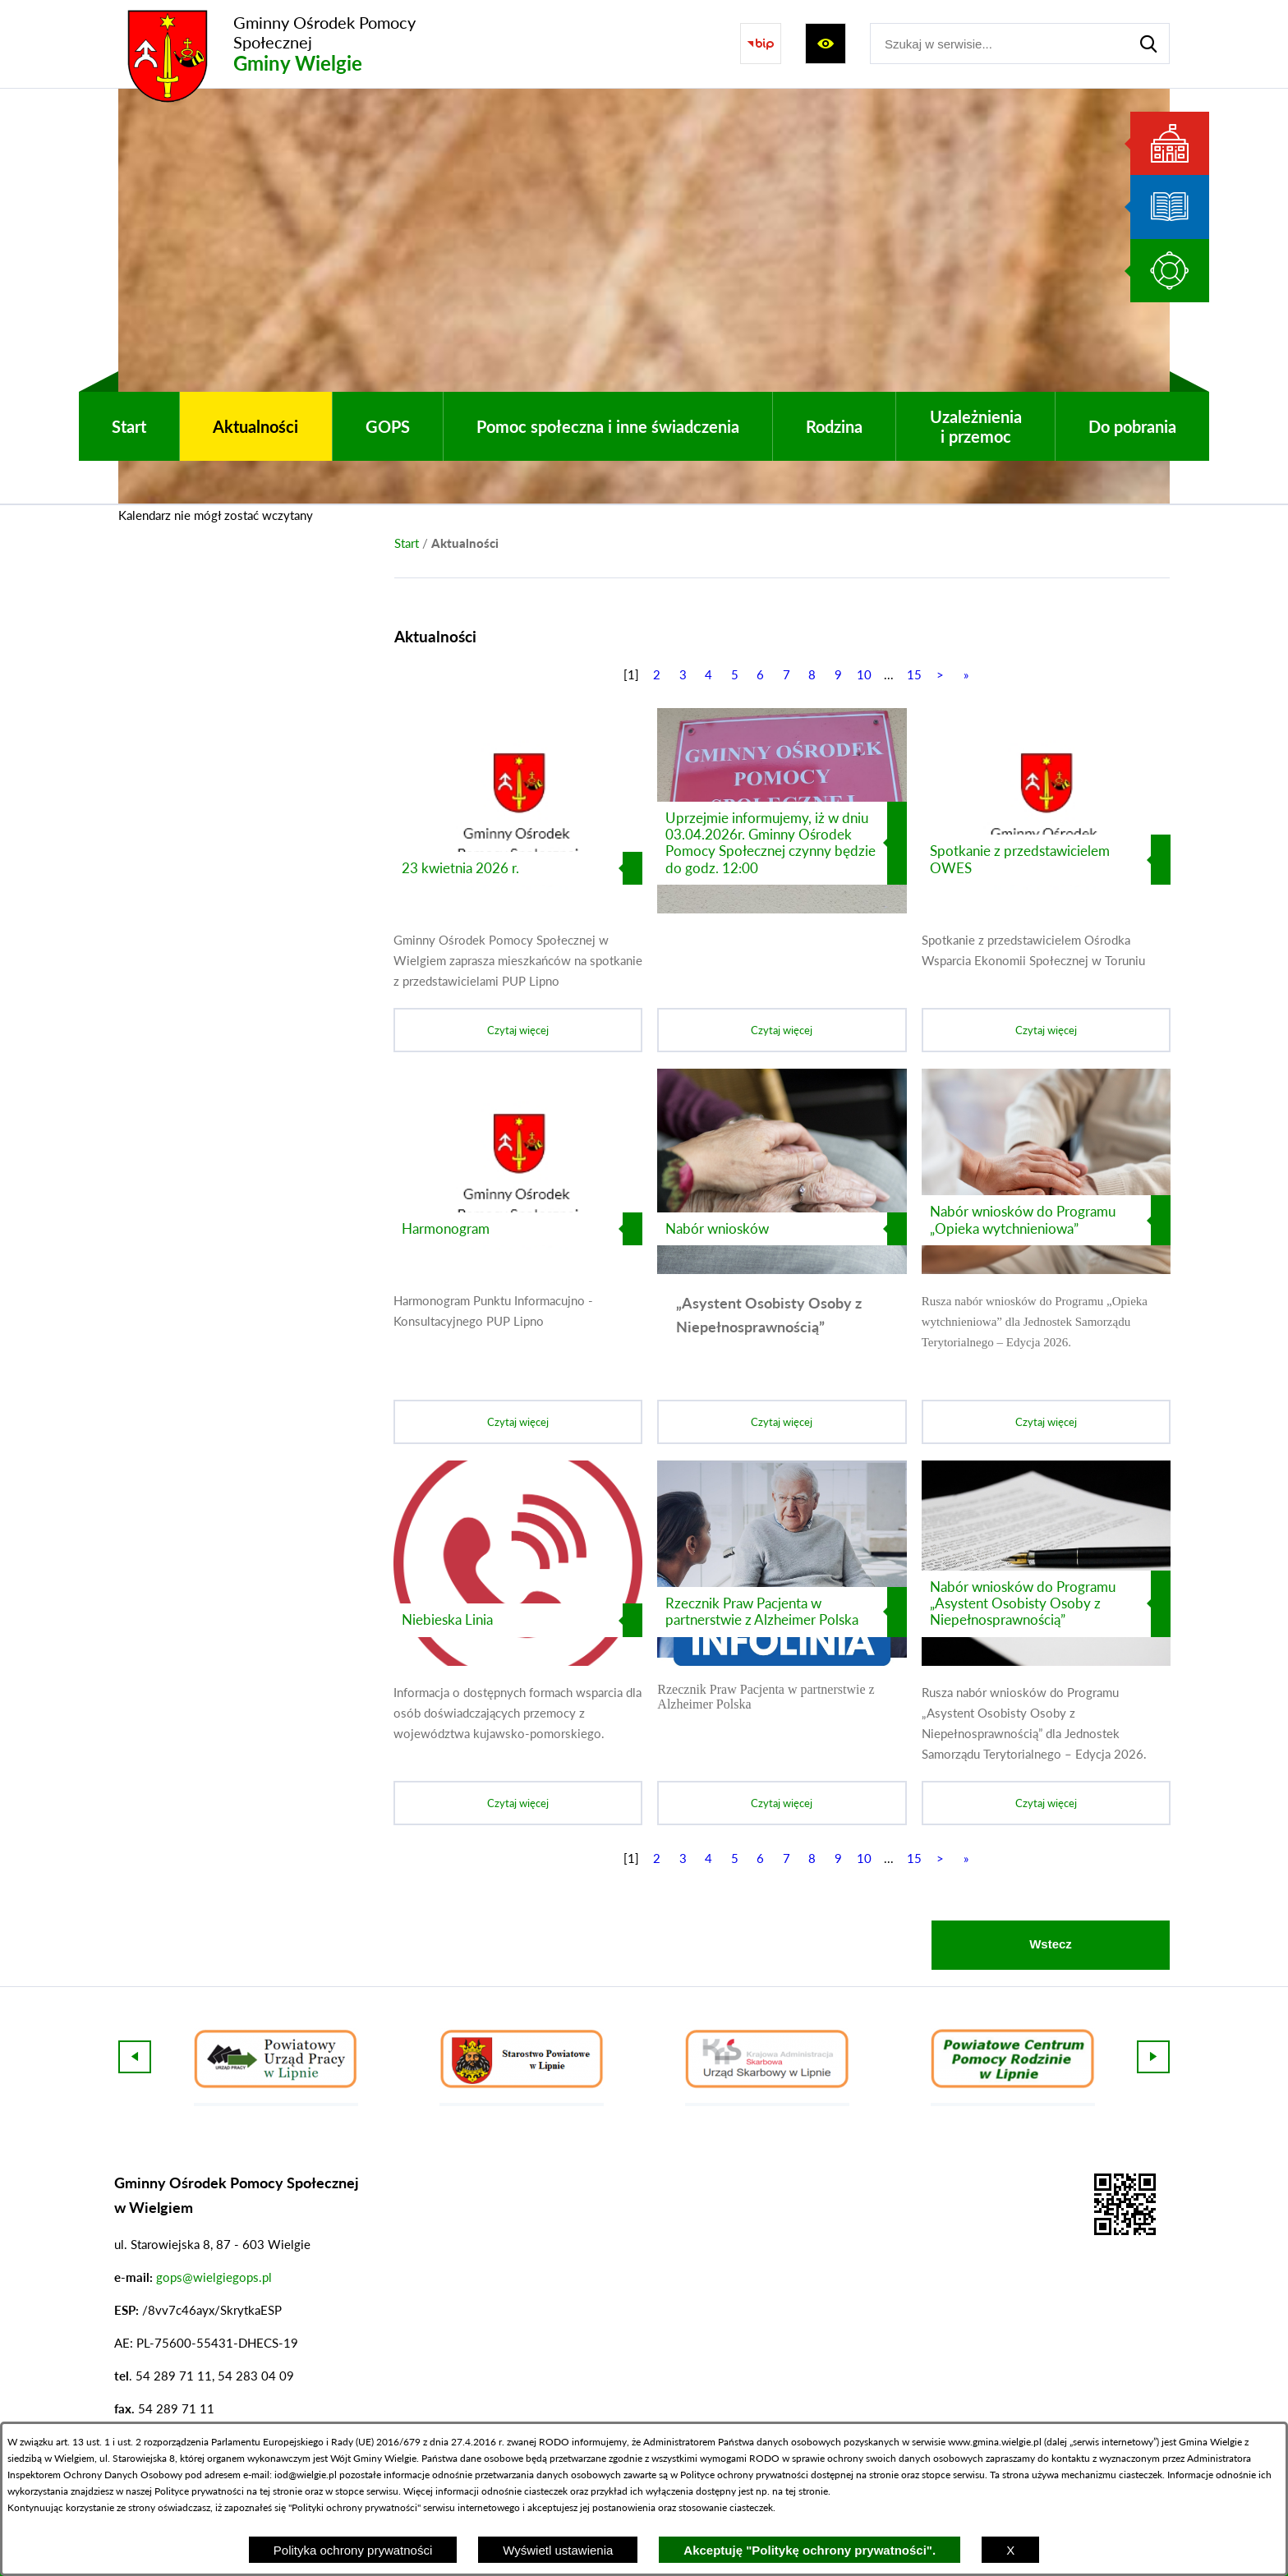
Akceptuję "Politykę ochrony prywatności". (809, 2550)
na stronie (877, 2474)
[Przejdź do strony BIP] (760, 43)
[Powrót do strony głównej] (406, 543)
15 (914, 674)
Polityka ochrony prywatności (353, 2550)
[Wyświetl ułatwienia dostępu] (825, 43)
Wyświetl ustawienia (558, 2550)
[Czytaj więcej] (517, 880)
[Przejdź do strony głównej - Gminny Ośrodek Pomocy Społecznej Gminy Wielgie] (295, 44)
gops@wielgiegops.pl (214, 2277)
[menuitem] (129, 426)
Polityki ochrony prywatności (354, 2507)
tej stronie (806, 2491)
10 (864, 674)
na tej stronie (274, 2491)
